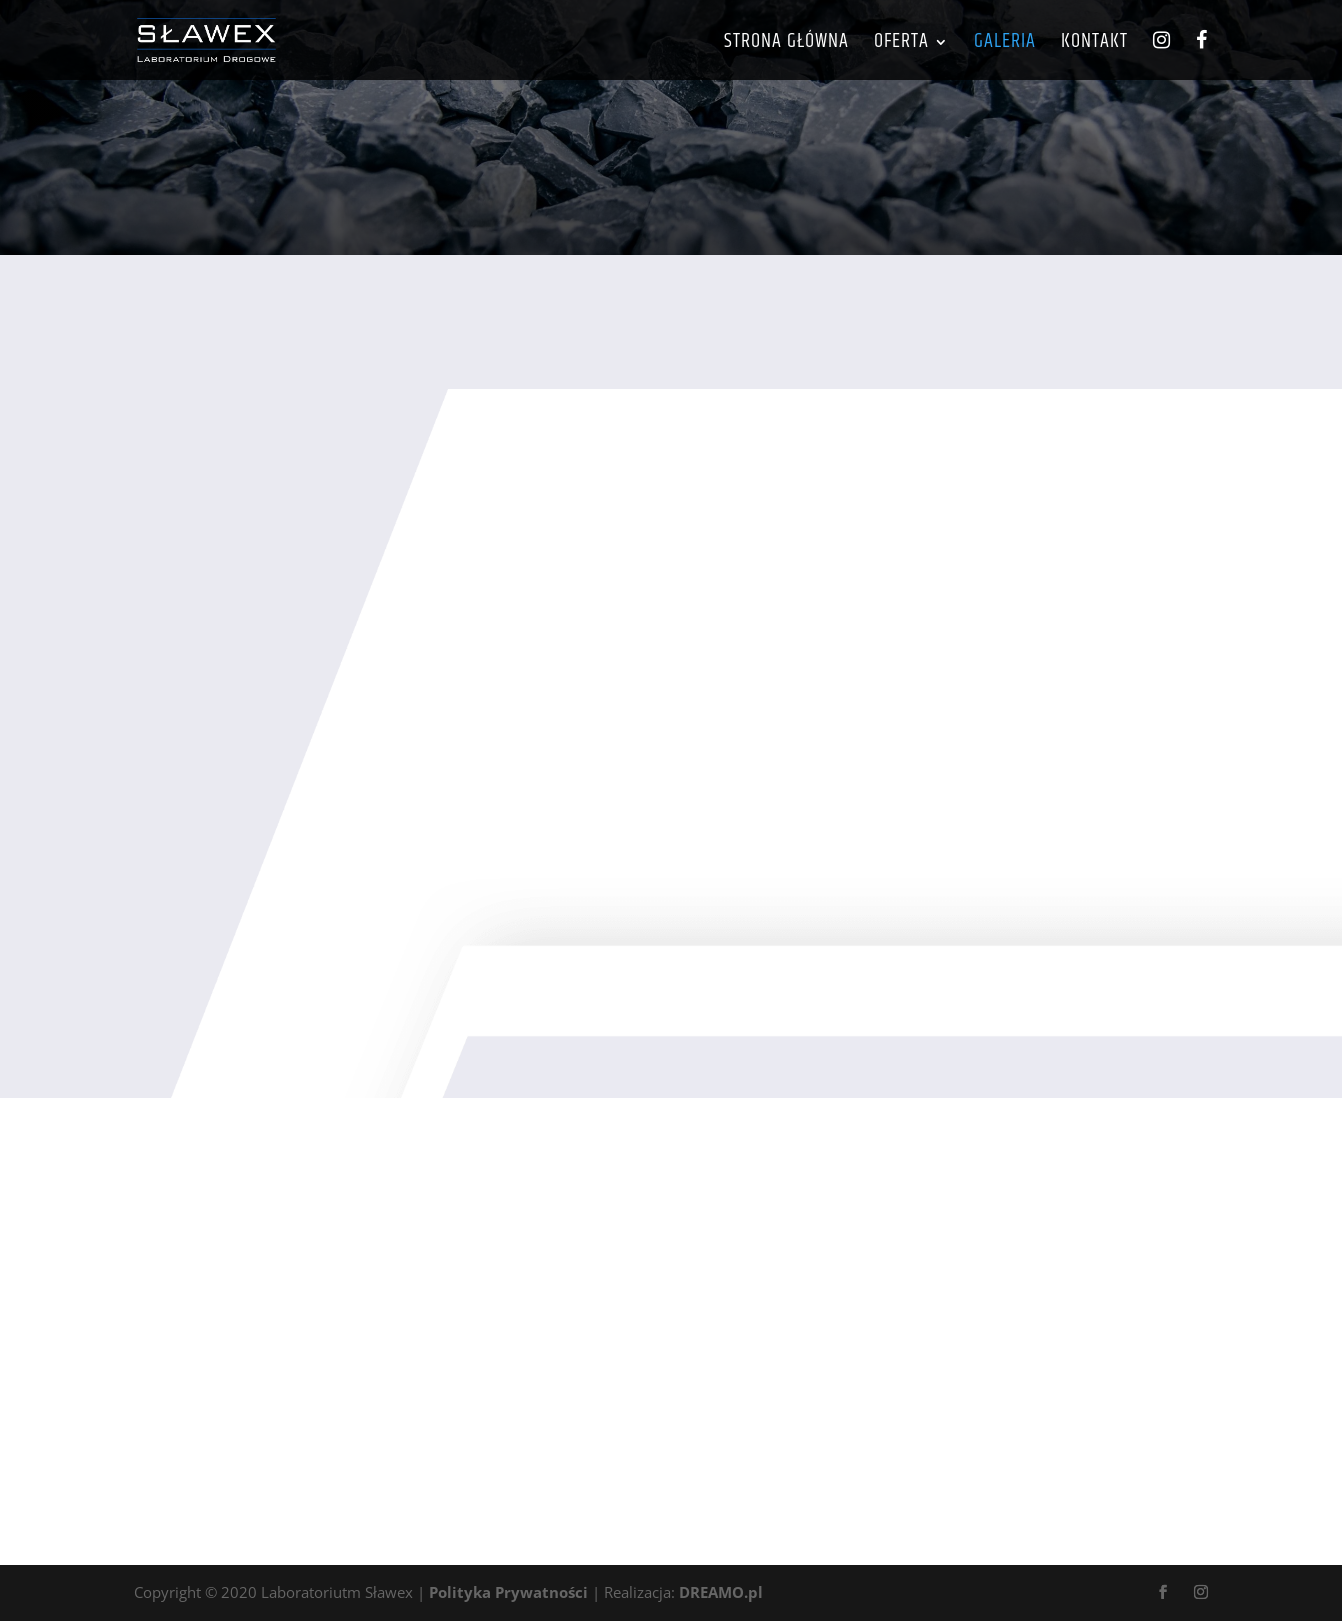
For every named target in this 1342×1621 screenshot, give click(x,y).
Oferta (901, 46)
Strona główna (786, 46)
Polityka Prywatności (508, 1592)
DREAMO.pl (721, 1592)
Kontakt (1094, 46)
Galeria (1005, 46)
